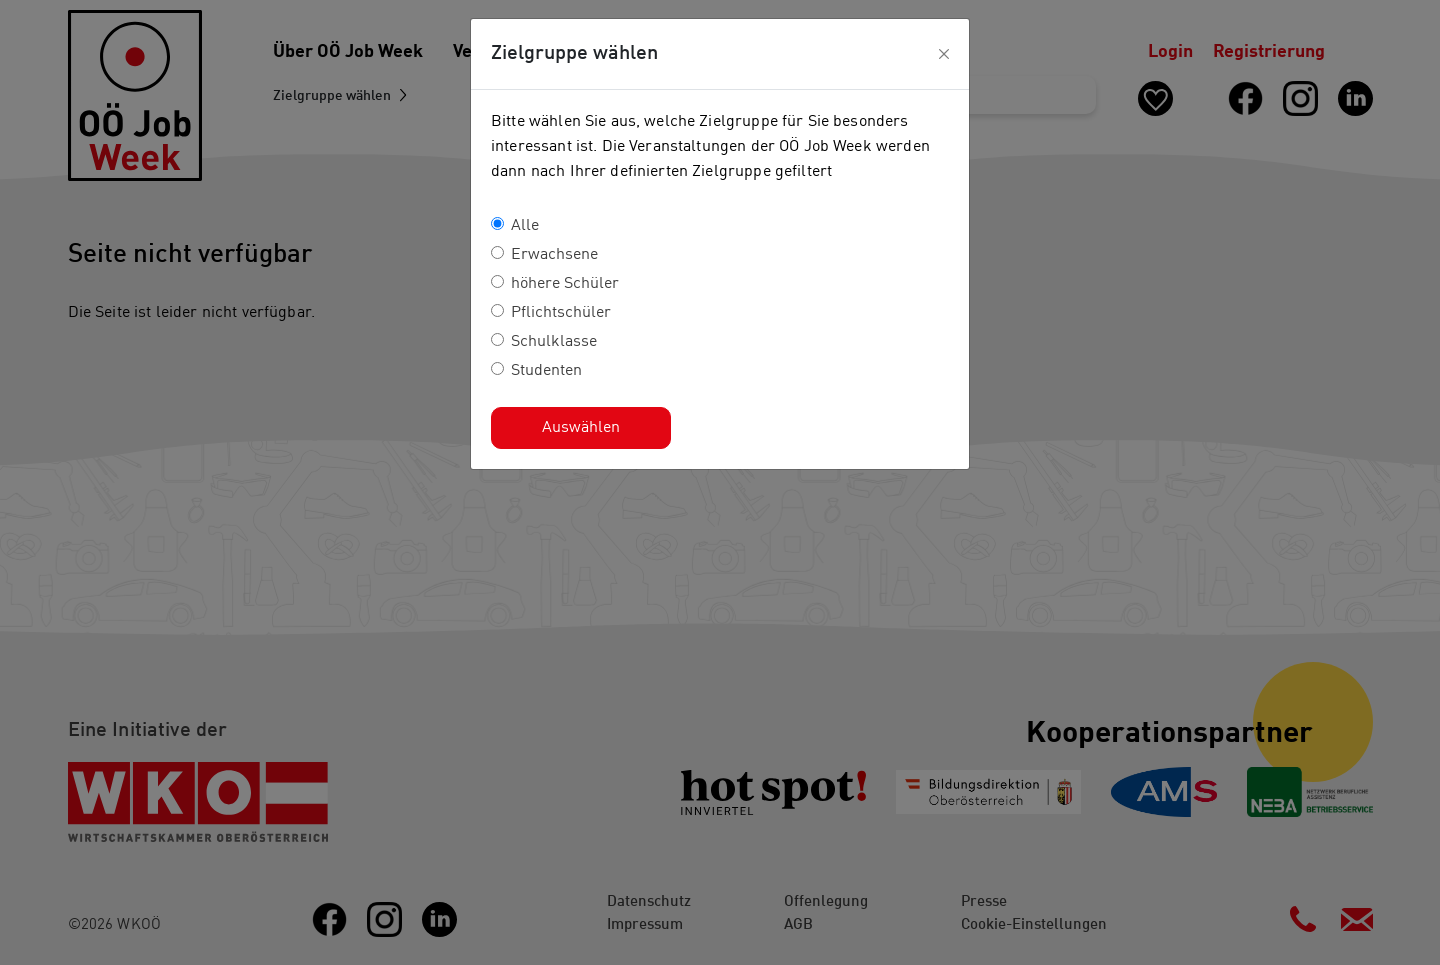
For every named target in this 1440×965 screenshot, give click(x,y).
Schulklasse (554, 342)
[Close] (944, 54)
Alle (525, 226)
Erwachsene (554, 255)
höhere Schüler (565, 284)
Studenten (546, 371)
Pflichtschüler (561, 313)
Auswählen (581, 428)
